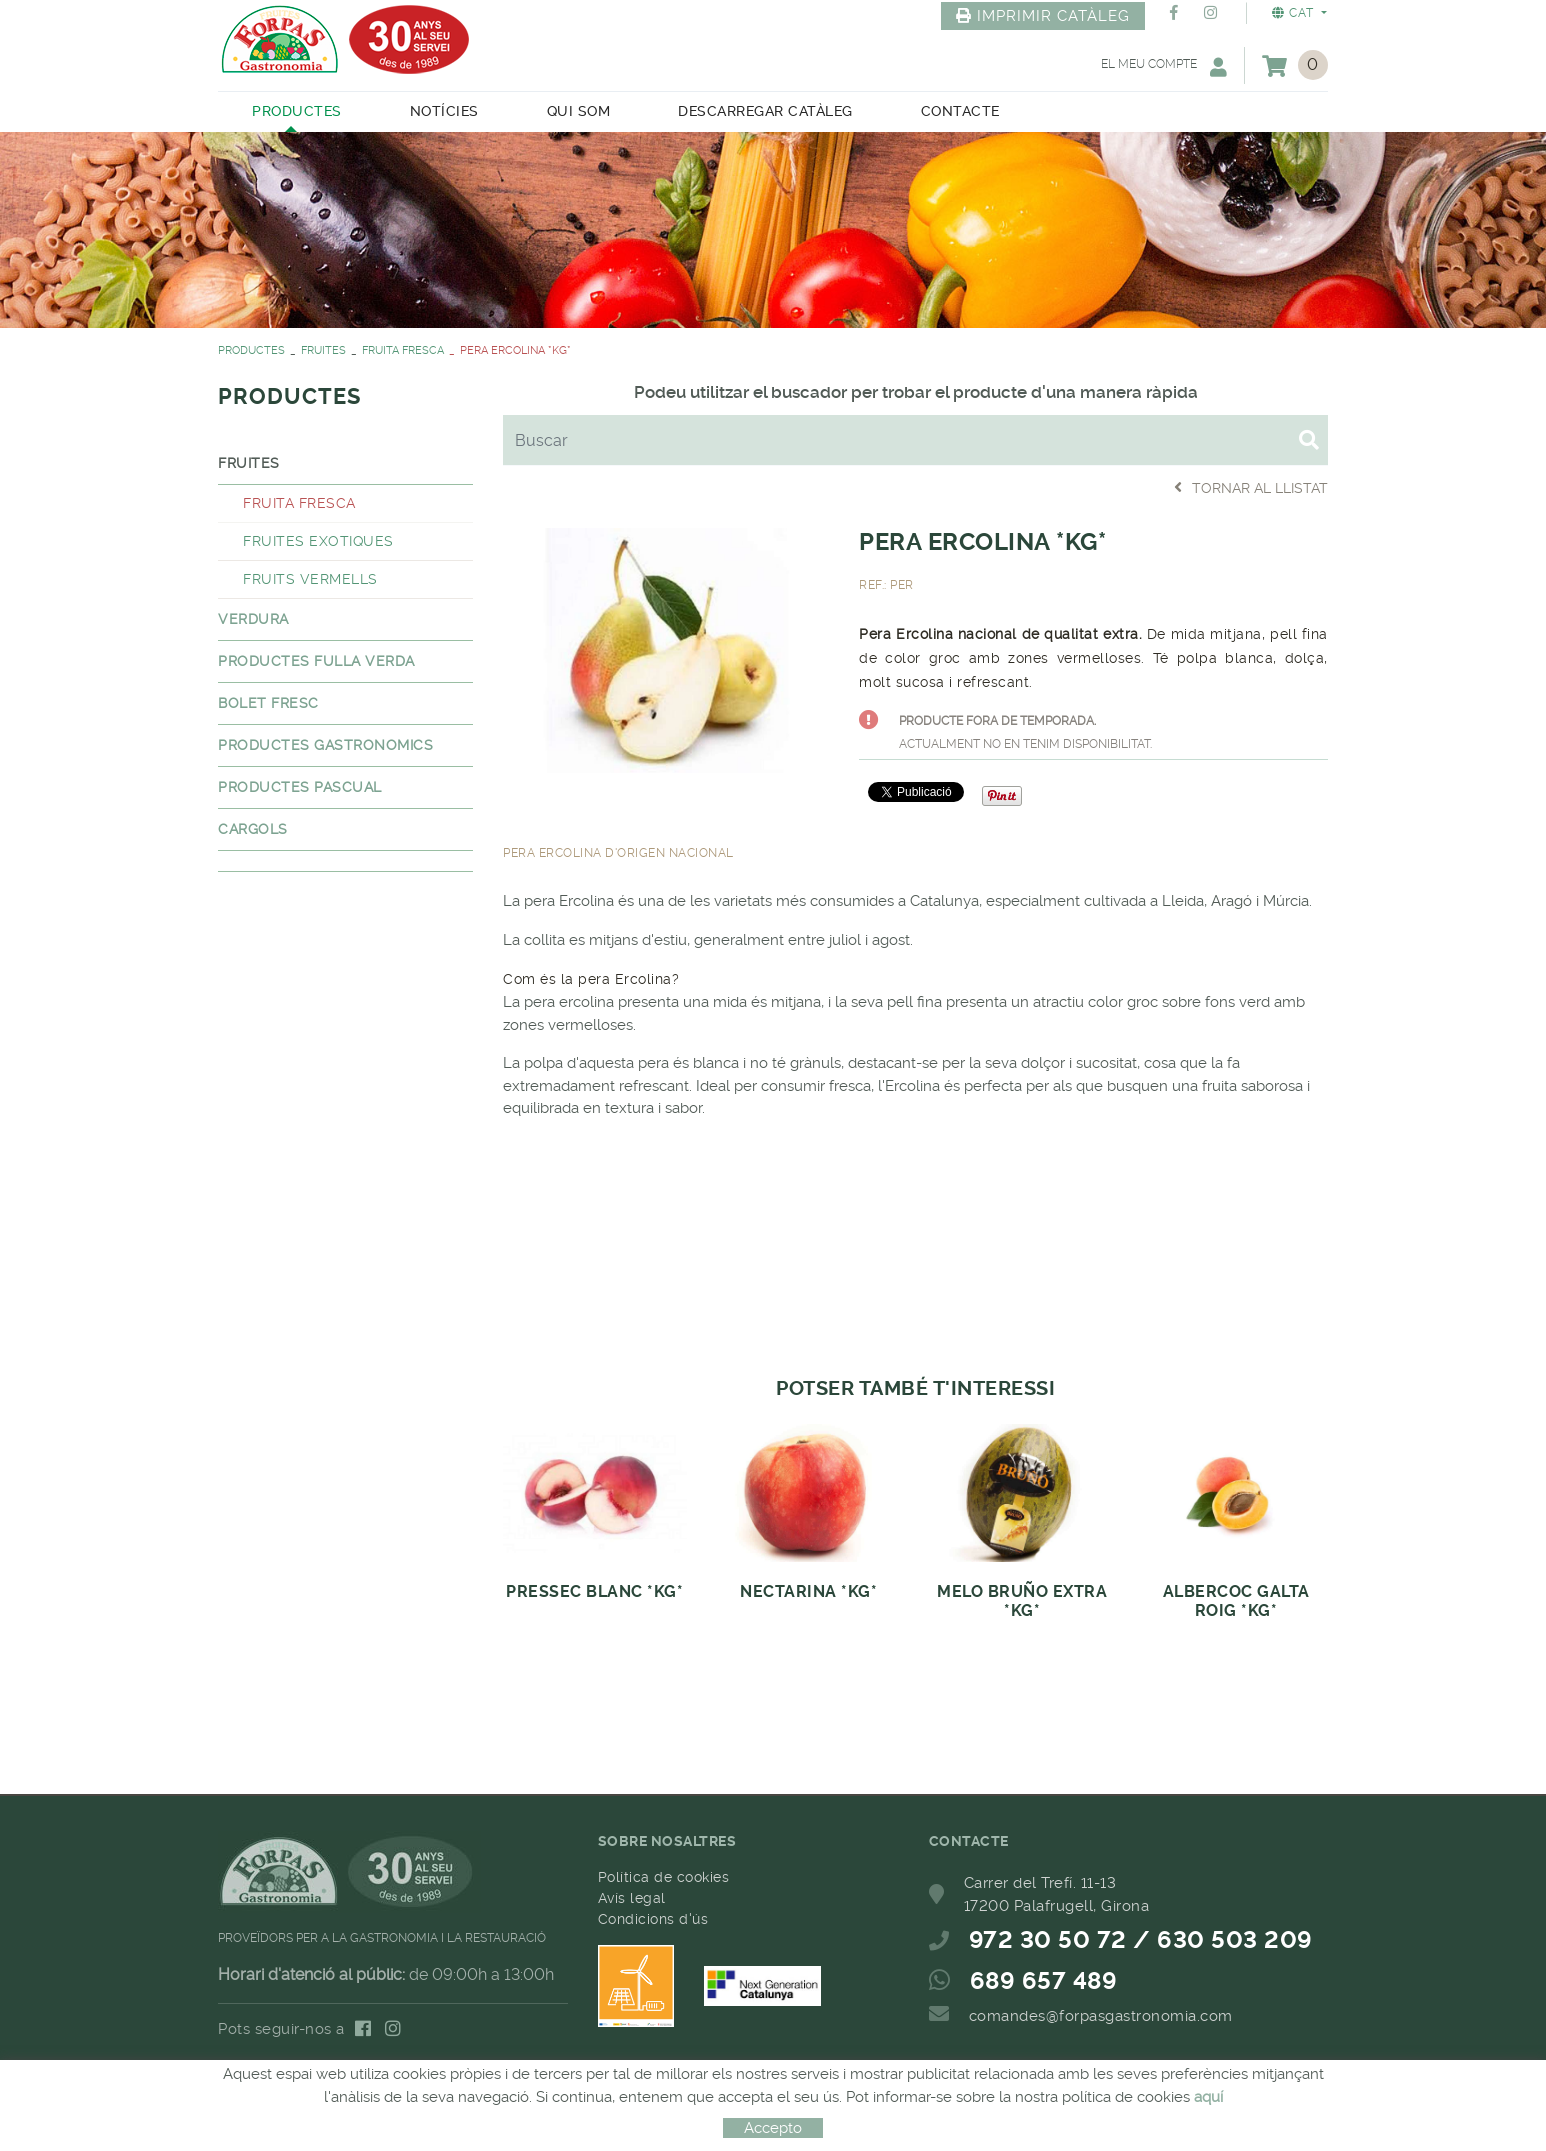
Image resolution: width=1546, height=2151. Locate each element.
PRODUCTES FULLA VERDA (316, 661)
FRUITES (323, 350)
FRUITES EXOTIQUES (318, 541)
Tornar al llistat (1251, 487)
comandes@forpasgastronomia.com (1101, 2016)
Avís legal (632, 1898)
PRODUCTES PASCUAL (300, 787)
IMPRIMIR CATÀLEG (1043, 16)
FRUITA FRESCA (403, 350)
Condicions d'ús (653, 1919)
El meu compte (1164, 66)
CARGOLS (253, 829)
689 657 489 (1044, 1981)
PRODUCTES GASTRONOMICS (325, 745)
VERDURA (253, 619)
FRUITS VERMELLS (310, 579)
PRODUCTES (251, 350)
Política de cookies (664, 1877)
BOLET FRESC (268, 703)
